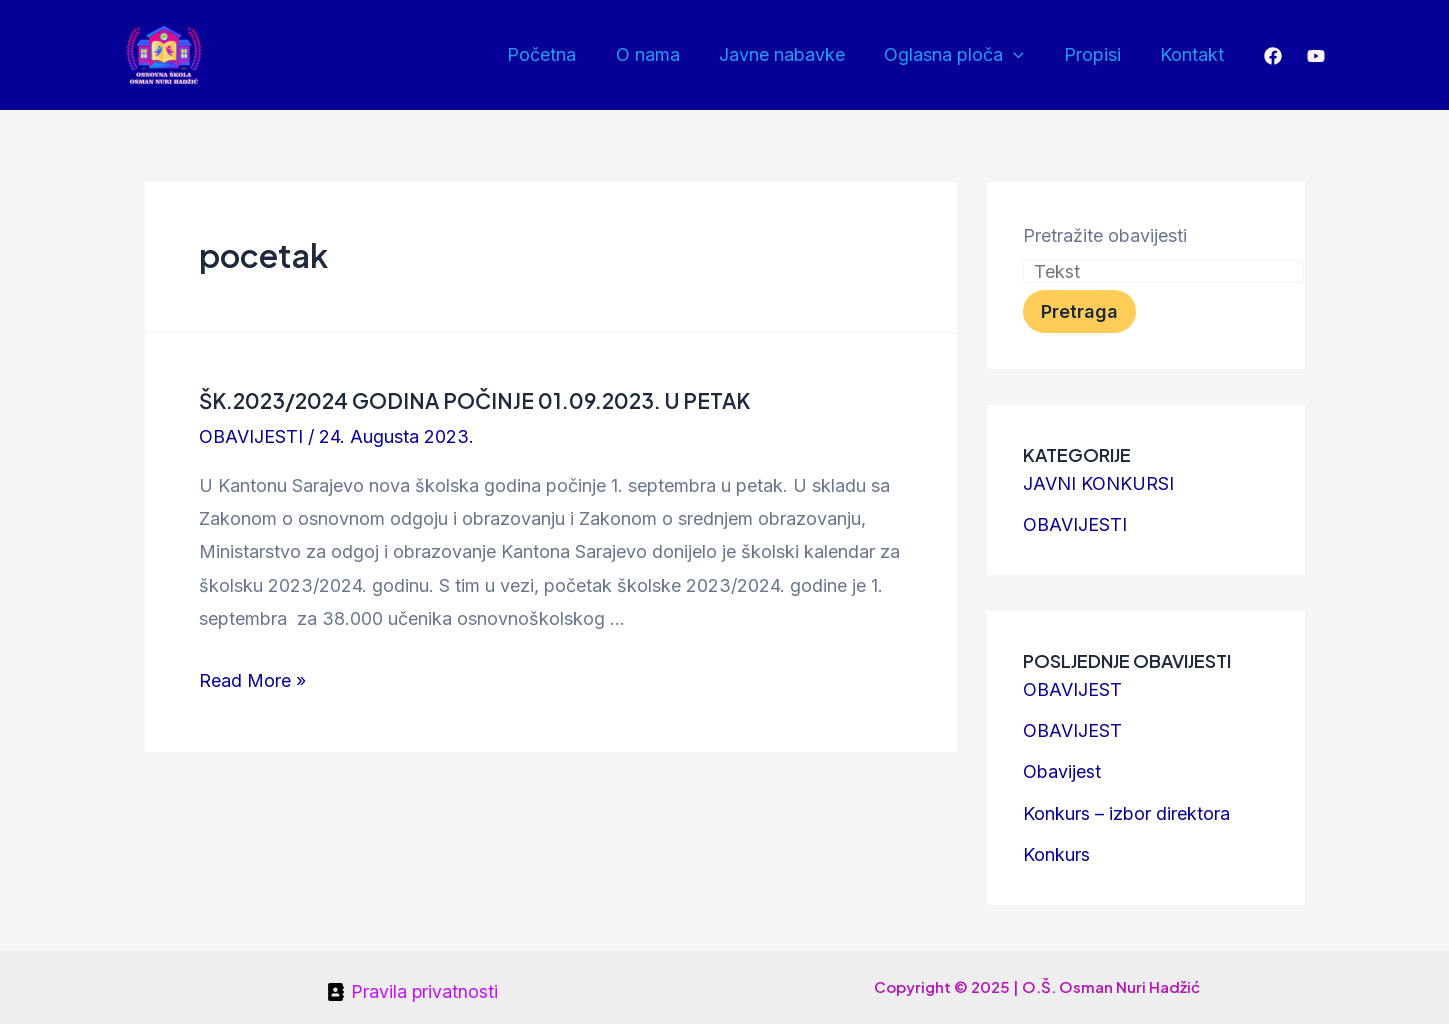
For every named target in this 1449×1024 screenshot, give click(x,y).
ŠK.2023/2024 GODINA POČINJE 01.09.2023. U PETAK (466, 399)
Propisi (1097, 54)
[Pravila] (412, 986)
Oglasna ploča (963, 55)
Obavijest (1062, 768)
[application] (1022, 55)
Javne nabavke (794, 54)
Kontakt (1194, 54)
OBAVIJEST (1072, 687)
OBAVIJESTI (251, 435)
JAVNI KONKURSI (1098, 483)
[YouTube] (1316, 56)
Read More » (252, 679)
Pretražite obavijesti (1105, 235)
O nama (663, 54)
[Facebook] (1273, 56)
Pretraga (1079, 311)
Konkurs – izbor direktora (1126, 809)
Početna (560, 54)
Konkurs (1056, 849)
